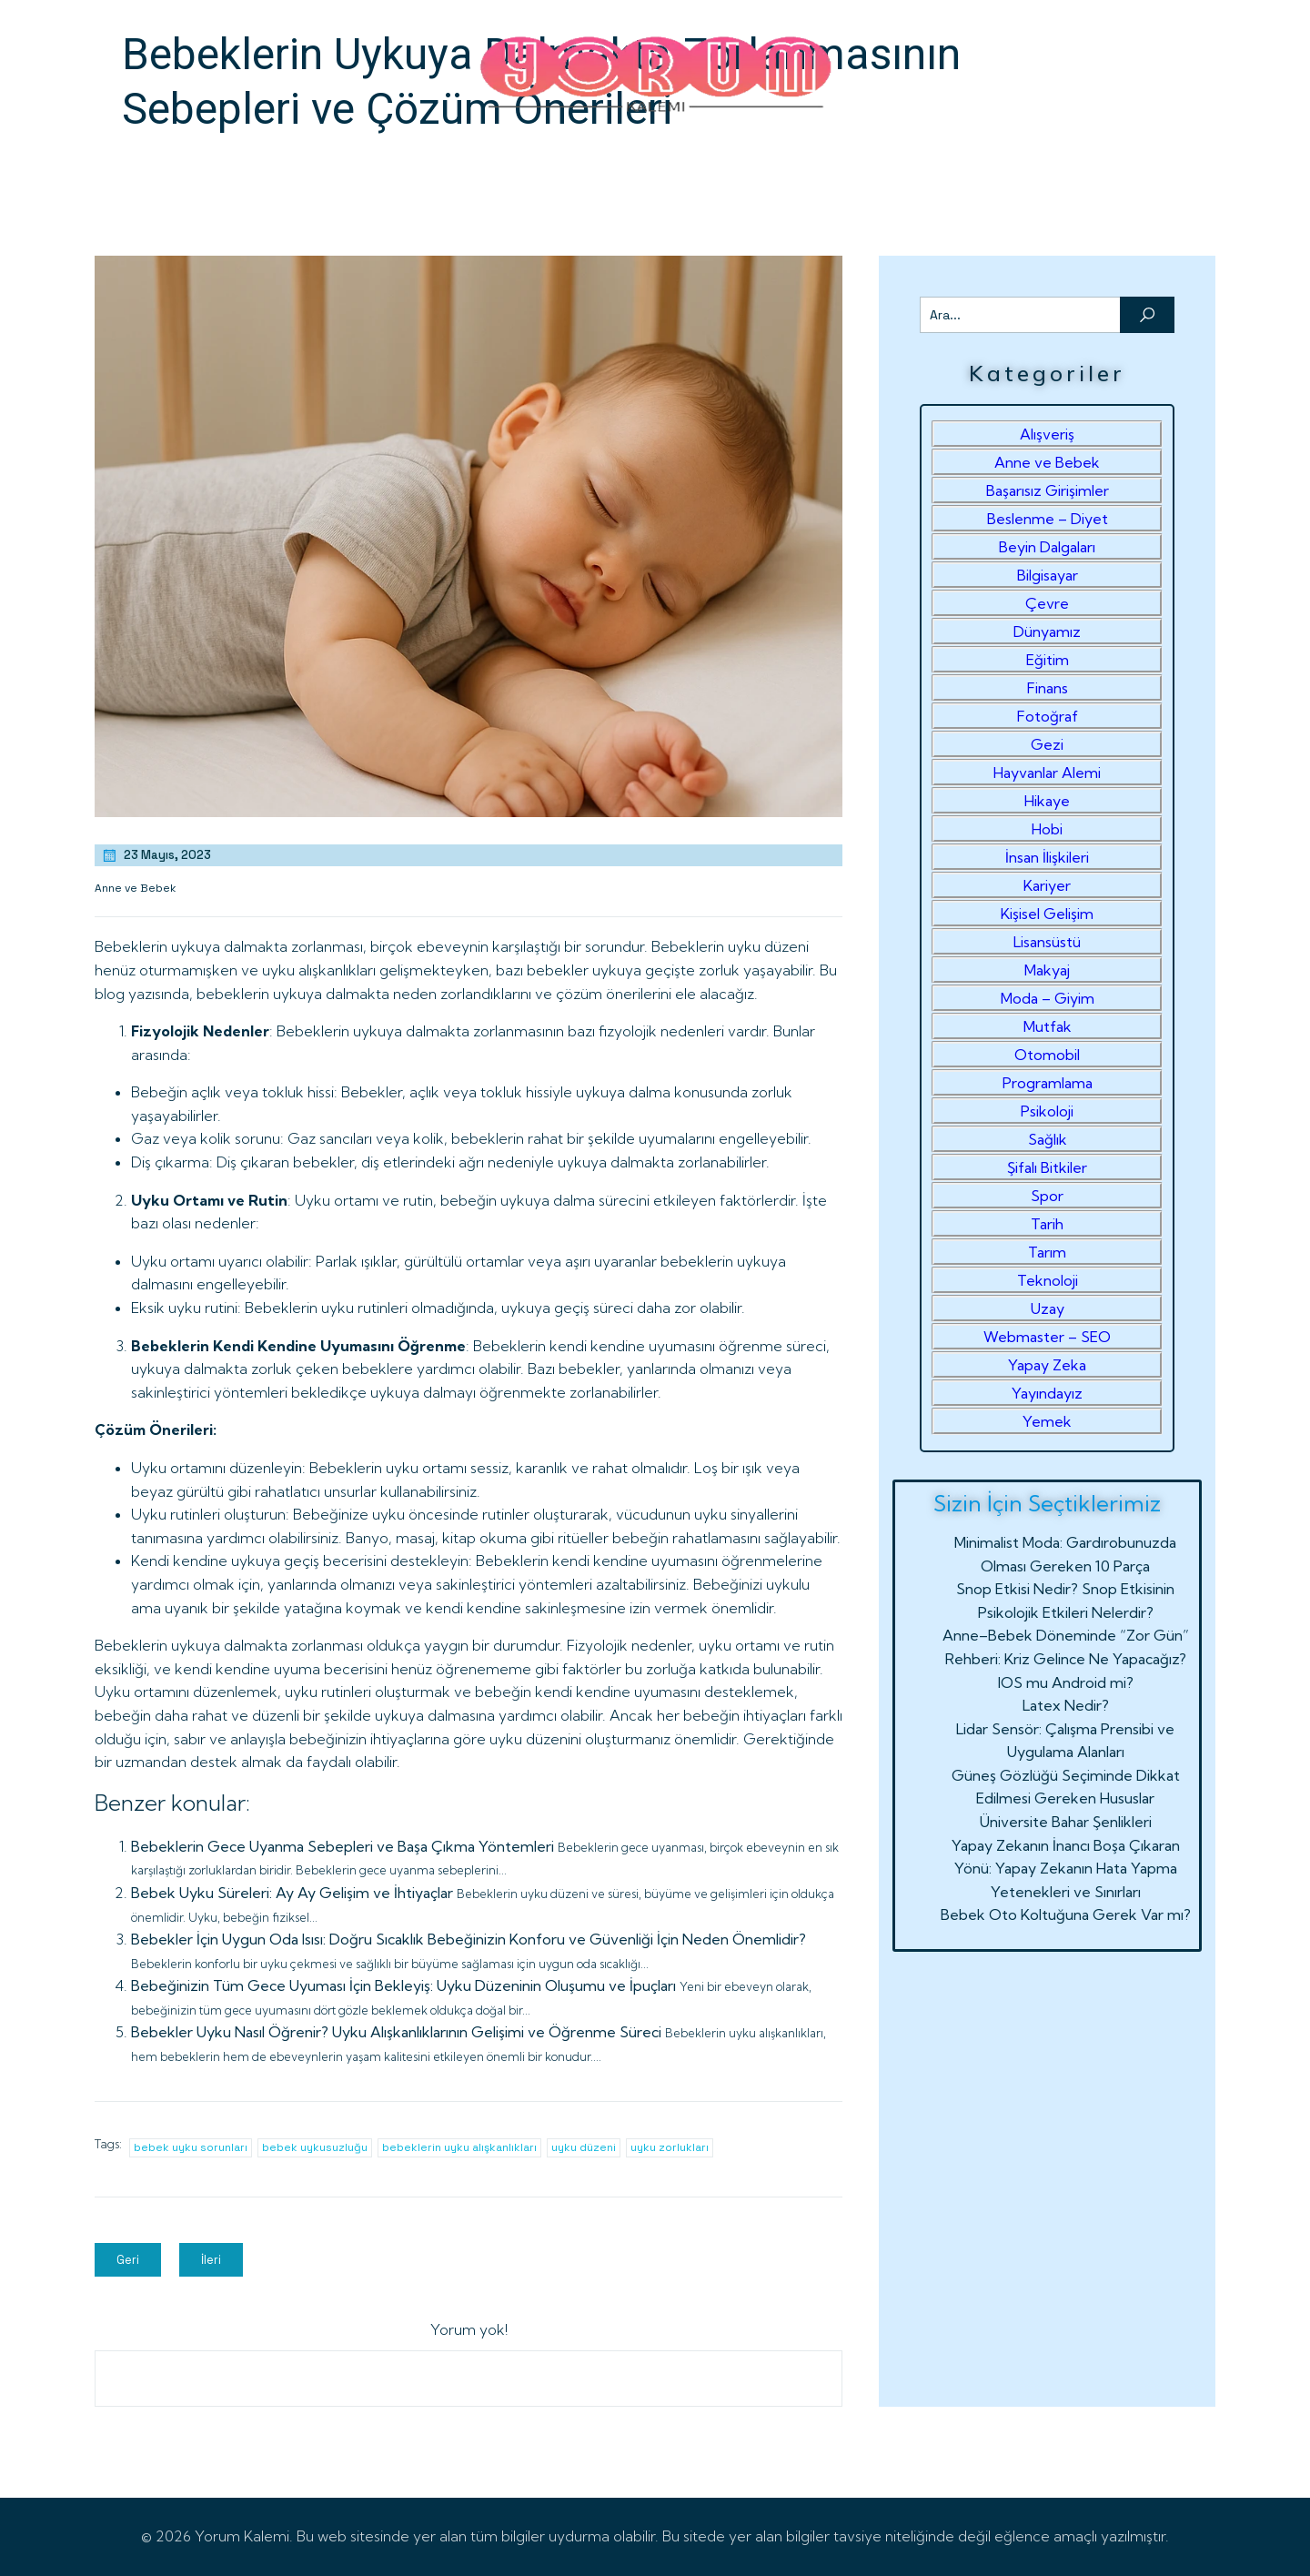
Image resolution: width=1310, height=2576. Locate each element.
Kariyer (1047, 885)
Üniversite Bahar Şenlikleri (1066, 1822)
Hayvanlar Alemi (1047, 772)
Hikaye (1047, 801)
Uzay (1047, 1308)
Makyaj (1047, 970)
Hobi (1047, 829)
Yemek (1047, 1421)
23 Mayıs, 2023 (156, 855)
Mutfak (1047, 1026)
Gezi (1047, 744)
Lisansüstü (1047, 942)
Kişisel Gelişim (1047, 913)
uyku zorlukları (669, 2147)
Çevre (1047, 603)
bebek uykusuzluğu (315, 2147)
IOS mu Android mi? (1066, 1682)
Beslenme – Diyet (1047, 519)
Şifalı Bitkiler (1047, 1167)
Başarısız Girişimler (1047, 490)
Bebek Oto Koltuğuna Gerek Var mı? (1066, 1914)
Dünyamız (1047, 631)
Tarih (1047, 1224)
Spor (1047, 1196)
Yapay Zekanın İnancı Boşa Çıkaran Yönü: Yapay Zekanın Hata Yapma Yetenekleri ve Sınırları (1066, 1868)
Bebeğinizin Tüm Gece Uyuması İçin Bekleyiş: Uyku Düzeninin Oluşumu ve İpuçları (403, 1985)
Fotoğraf (1047, 716)
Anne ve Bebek (135, 888)
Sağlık (1047, 1139)
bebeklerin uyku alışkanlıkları (459, 2147)
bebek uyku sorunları (190, 2147)
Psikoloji (1047, 1111)
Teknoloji (1047, 1280)
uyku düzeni (583, 2147)
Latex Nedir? (1066, 1705)
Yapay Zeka (1047, 1365)
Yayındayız (1047, 1393)
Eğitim (1047, 660)
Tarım (1047, 1252)
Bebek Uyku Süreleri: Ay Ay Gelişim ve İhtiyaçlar (292, 1893)
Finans (1047, 688)
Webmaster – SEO (1047, 1337)
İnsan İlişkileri (1047, 857)
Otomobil (1047, 1055)
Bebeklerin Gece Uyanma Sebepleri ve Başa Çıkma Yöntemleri (342, 1846)
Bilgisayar (1047, 575)
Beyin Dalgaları (1047, 547)
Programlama (1048, 1083)
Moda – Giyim (1047, 998)
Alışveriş (1047, 434)
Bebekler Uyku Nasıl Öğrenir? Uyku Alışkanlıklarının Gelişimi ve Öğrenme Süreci (396, 2032)
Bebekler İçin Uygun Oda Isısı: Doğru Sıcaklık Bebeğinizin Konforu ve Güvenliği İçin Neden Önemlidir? (468, 1939)
